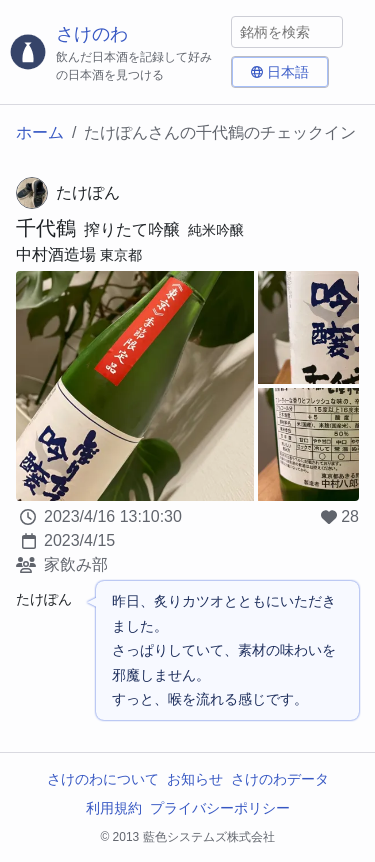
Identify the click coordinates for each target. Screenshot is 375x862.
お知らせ (195, 779)
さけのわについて (103, 779)
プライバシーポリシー (220, 808)
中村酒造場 (56, 254)
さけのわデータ (280, 779)
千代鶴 (46, 228)
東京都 (121, 255)
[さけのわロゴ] (115, 52)
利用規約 (114, 808)
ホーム (40, 132)
